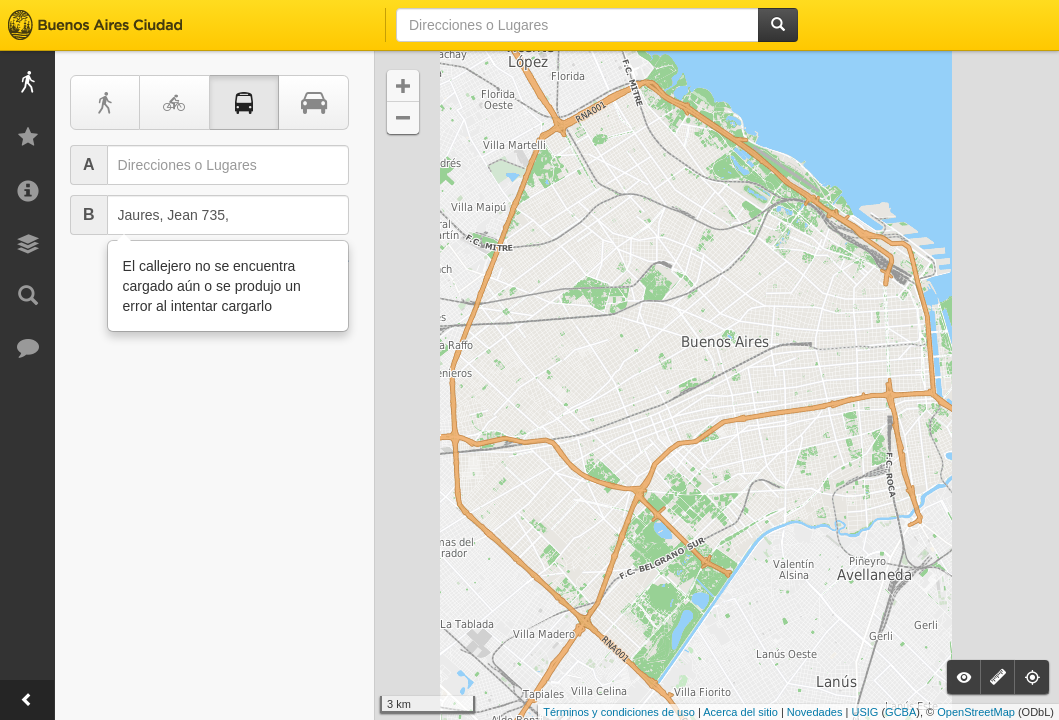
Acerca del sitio (740, 712)
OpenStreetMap (976, 712)
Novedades (815, 712)
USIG (864, 712)
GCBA (900, 712)
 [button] (403, 86)
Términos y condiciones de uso (619, 712)
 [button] (403, 118)
